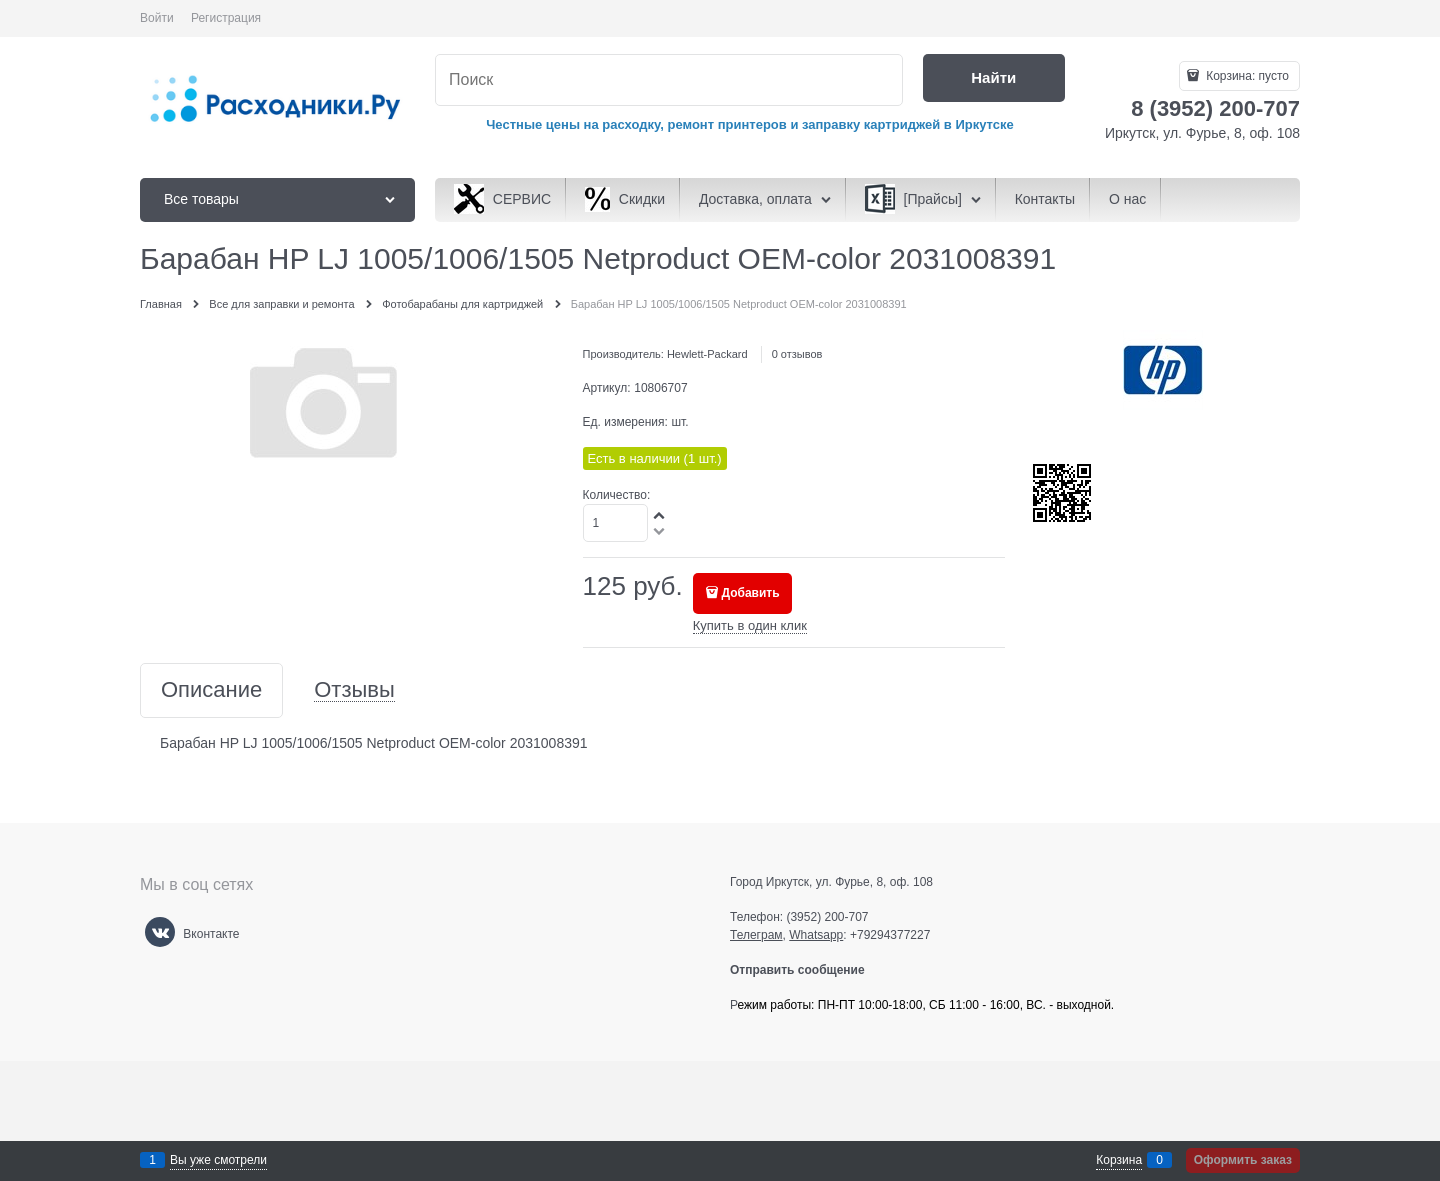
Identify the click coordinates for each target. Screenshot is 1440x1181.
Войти (157, 18)
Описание (211, 690)
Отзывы (354, 690)
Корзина (1119, 1160)
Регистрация (226, 18)
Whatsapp (816, 935)
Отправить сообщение (805, 970)
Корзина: (1246, 76)
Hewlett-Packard (707, 354)
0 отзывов (797, 354)
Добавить (751, 593)
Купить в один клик (750, 625)
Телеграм (756, 935)
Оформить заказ (1243, 1160)
